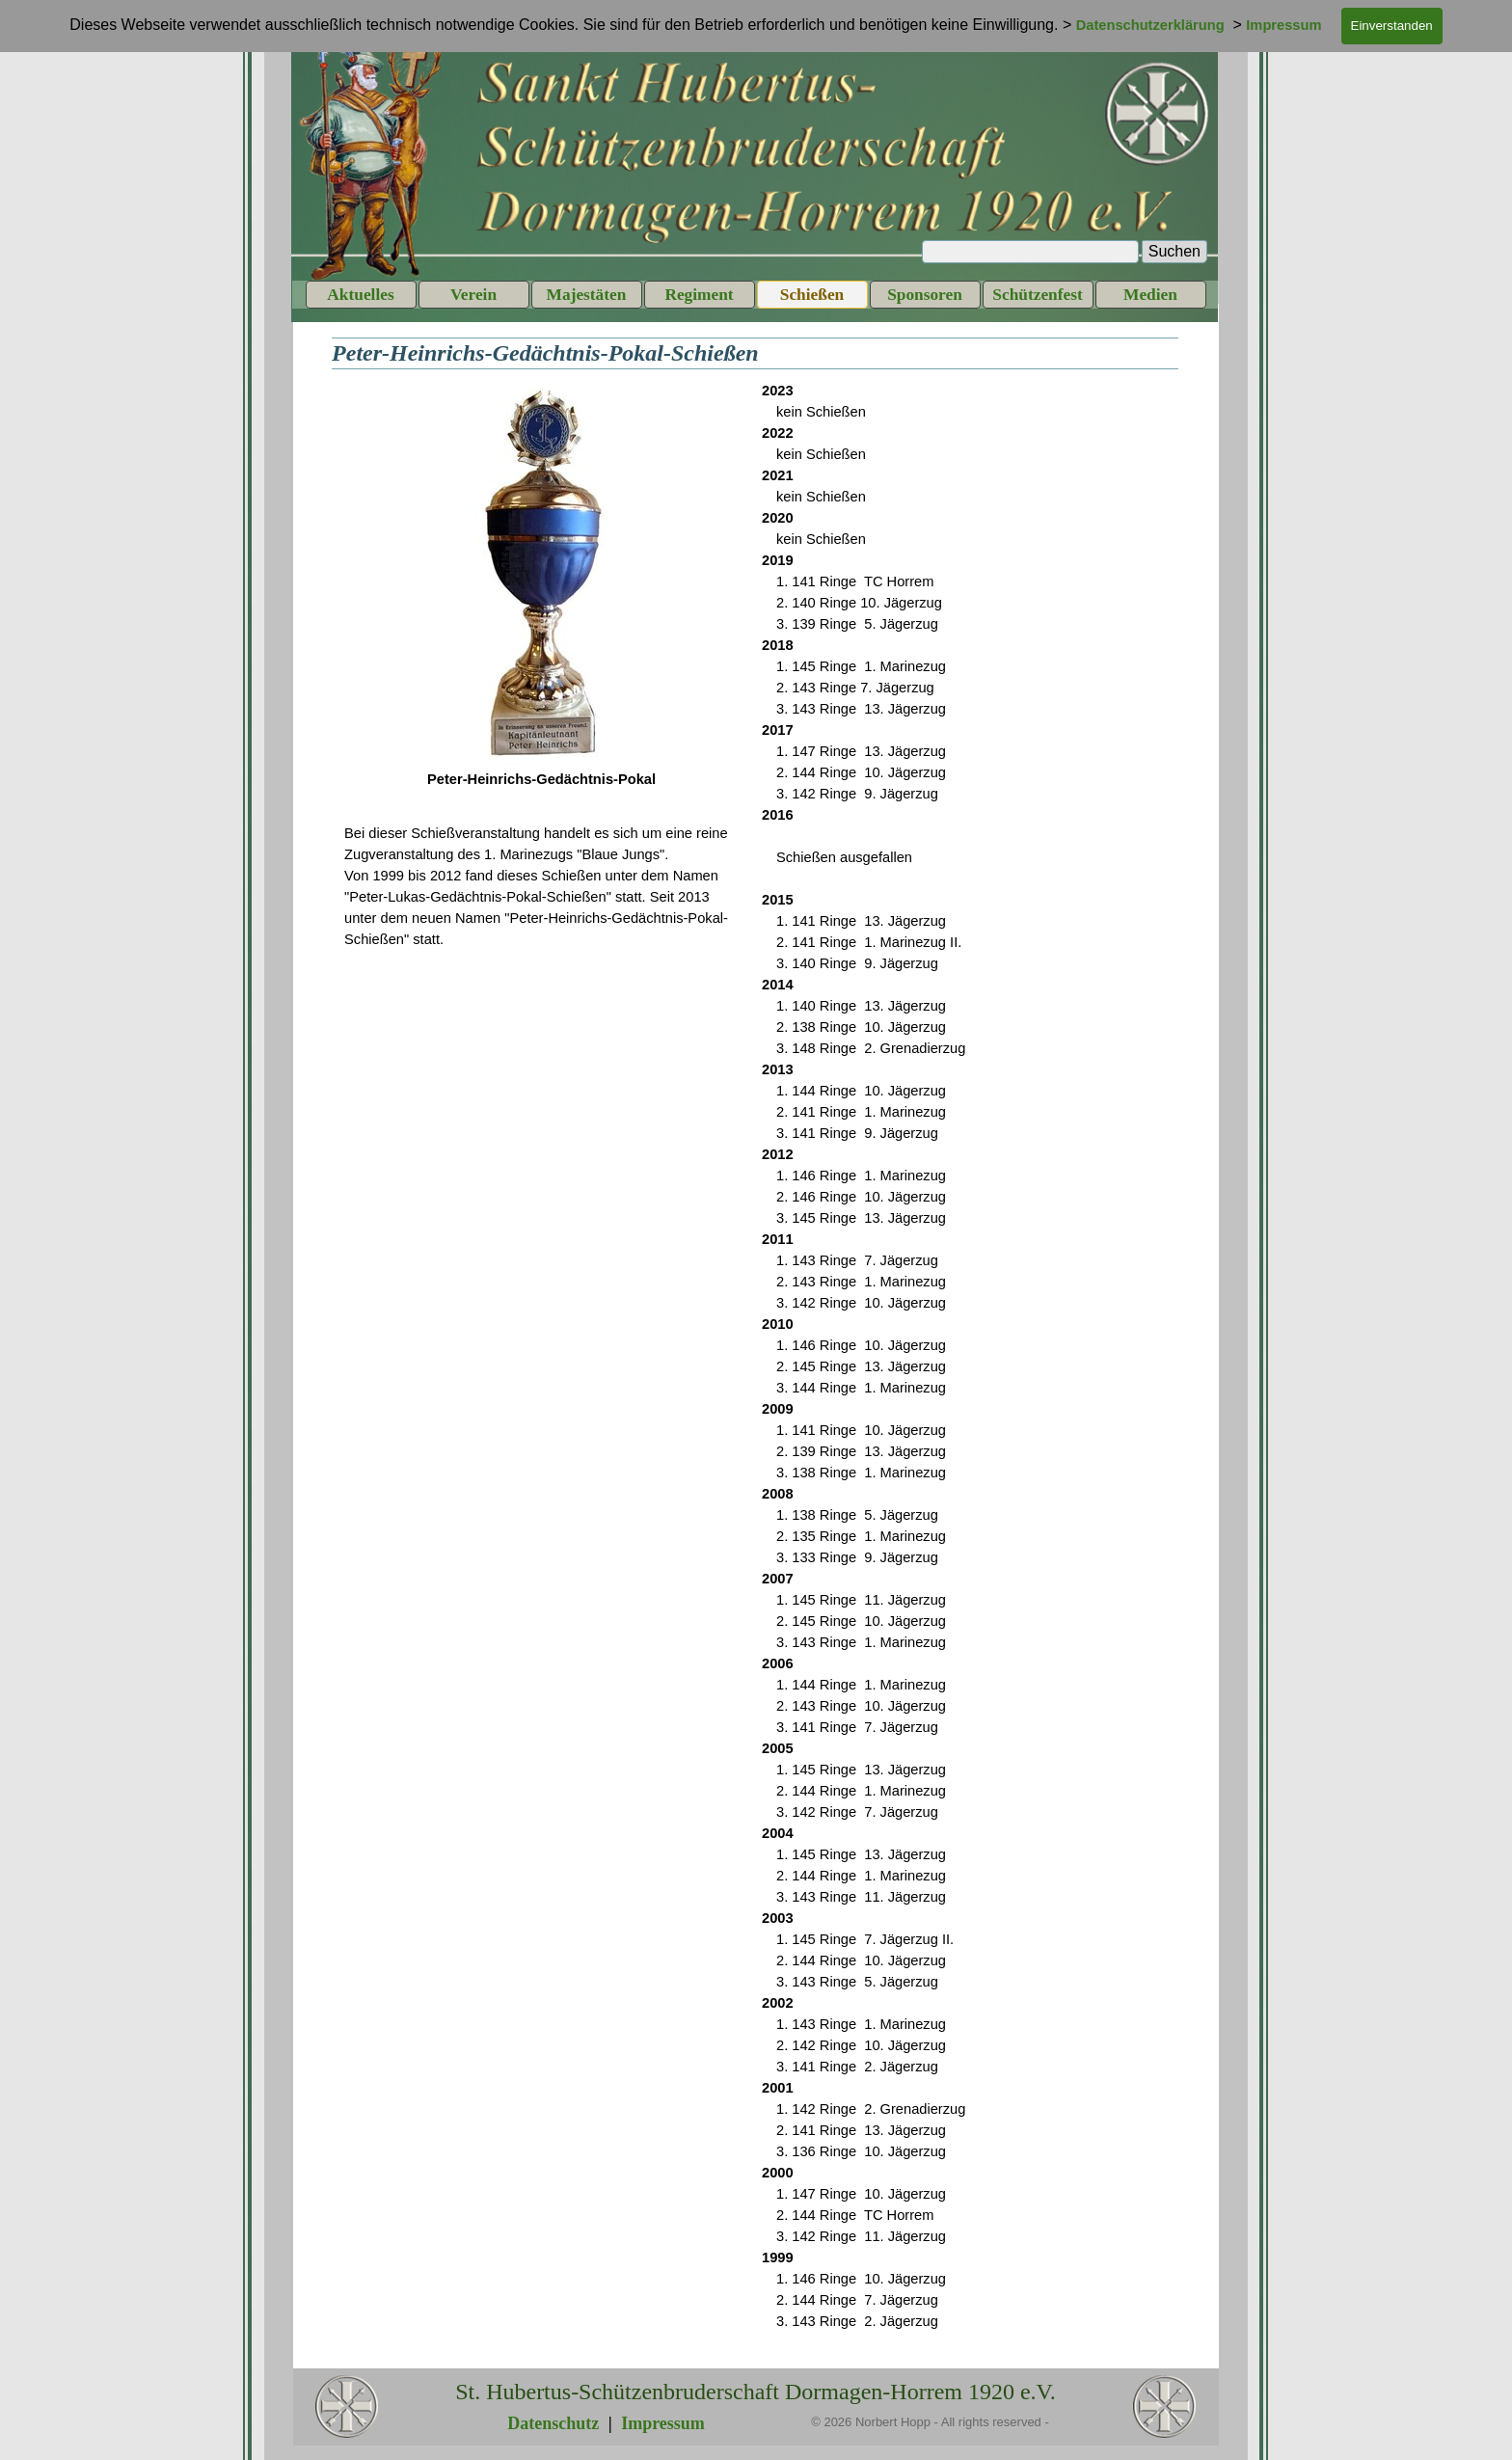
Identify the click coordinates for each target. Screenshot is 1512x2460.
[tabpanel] (541, 595)
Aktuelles (360, 294)
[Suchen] (1030, 251)
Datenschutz (553, 2423)
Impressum (663, 2423)
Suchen (1174, 251)
